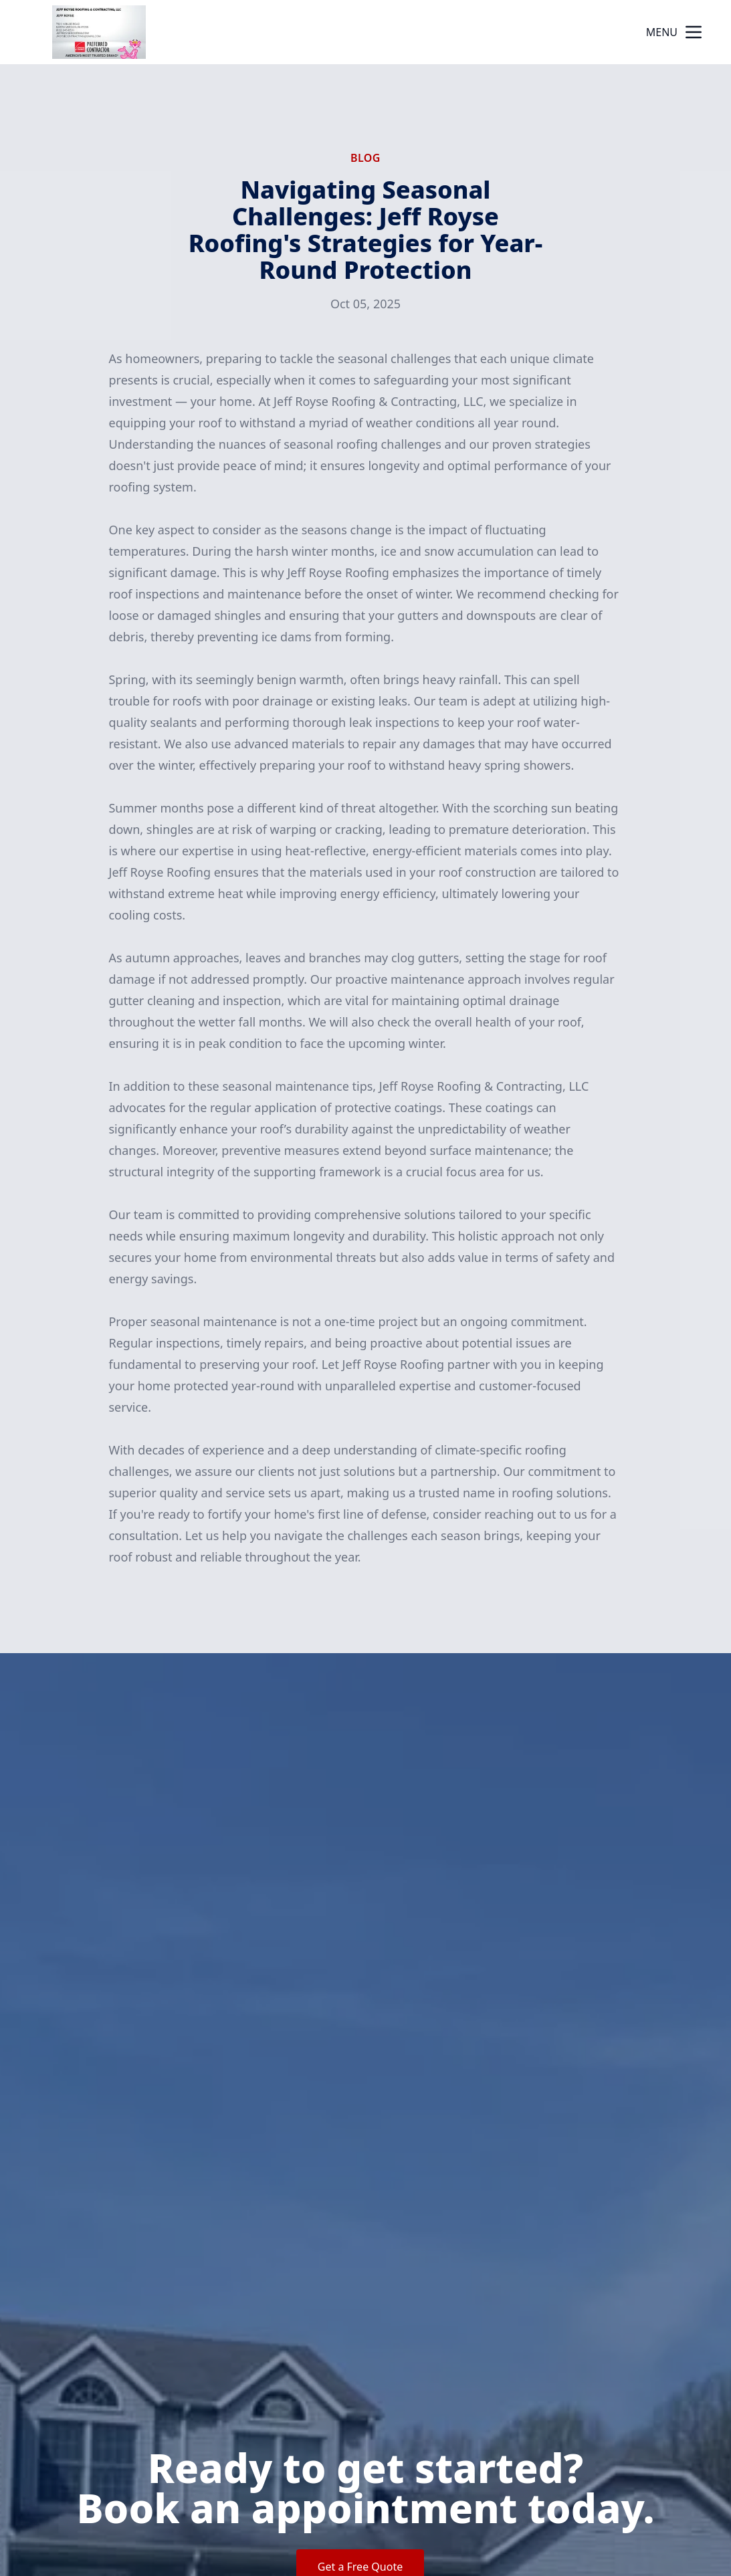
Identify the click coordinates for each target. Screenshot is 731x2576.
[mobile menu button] (693, 32)
